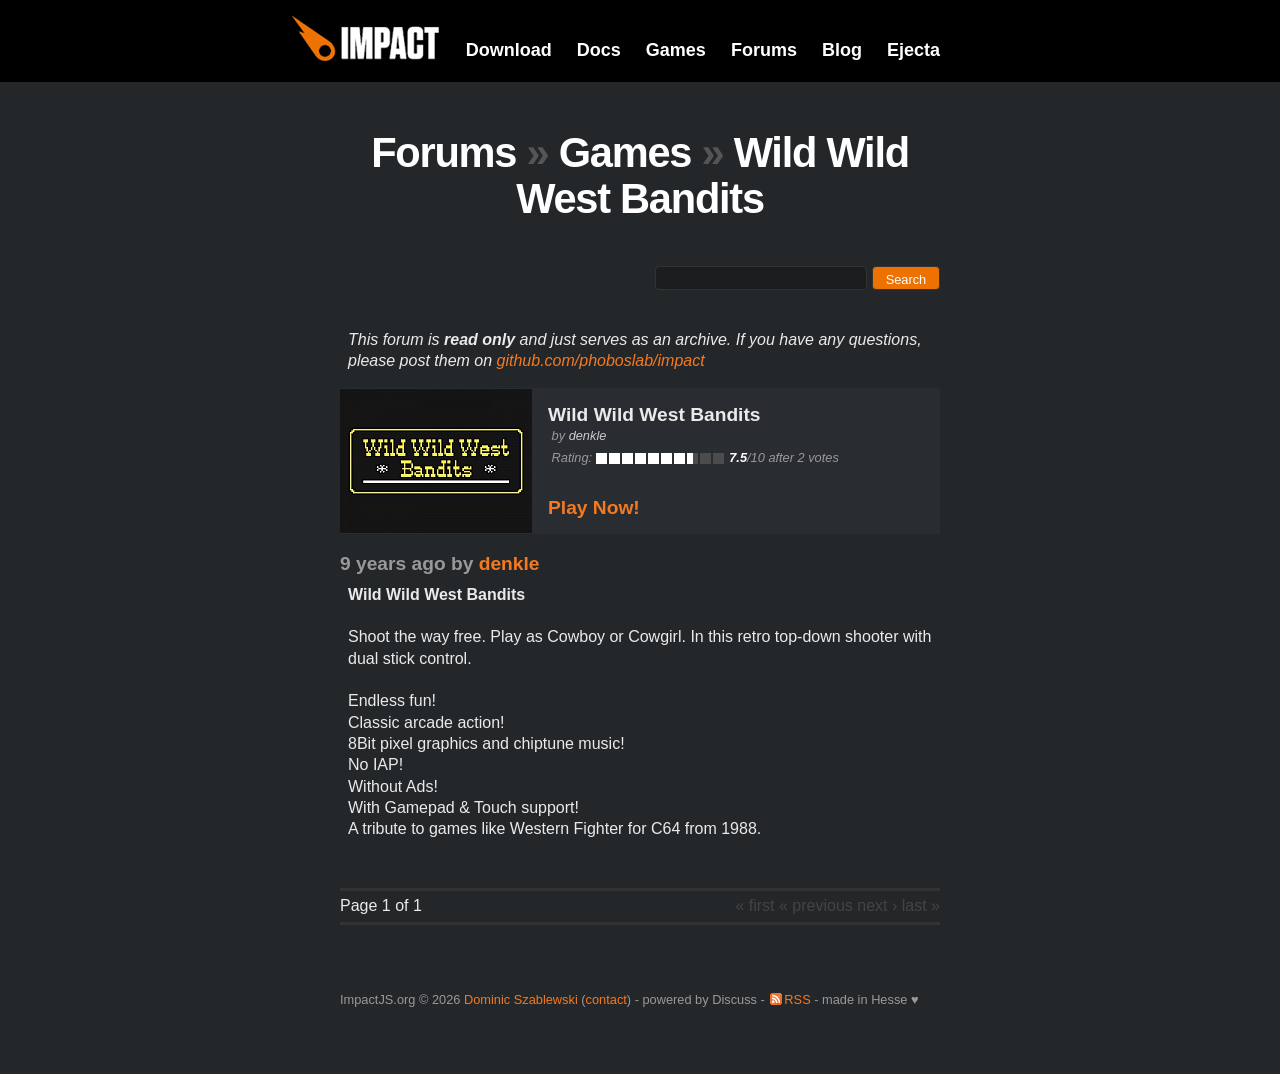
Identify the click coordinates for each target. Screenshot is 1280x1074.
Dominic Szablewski (521, 999)
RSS (797, 999)
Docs (599, 50)
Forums (764, 50)
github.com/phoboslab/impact (601, 360)
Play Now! (594, 507)
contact (606, 999)
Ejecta (913, 50)
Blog (842, 50)
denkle (588, 435)
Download (509, 50)
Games (676, 50)
